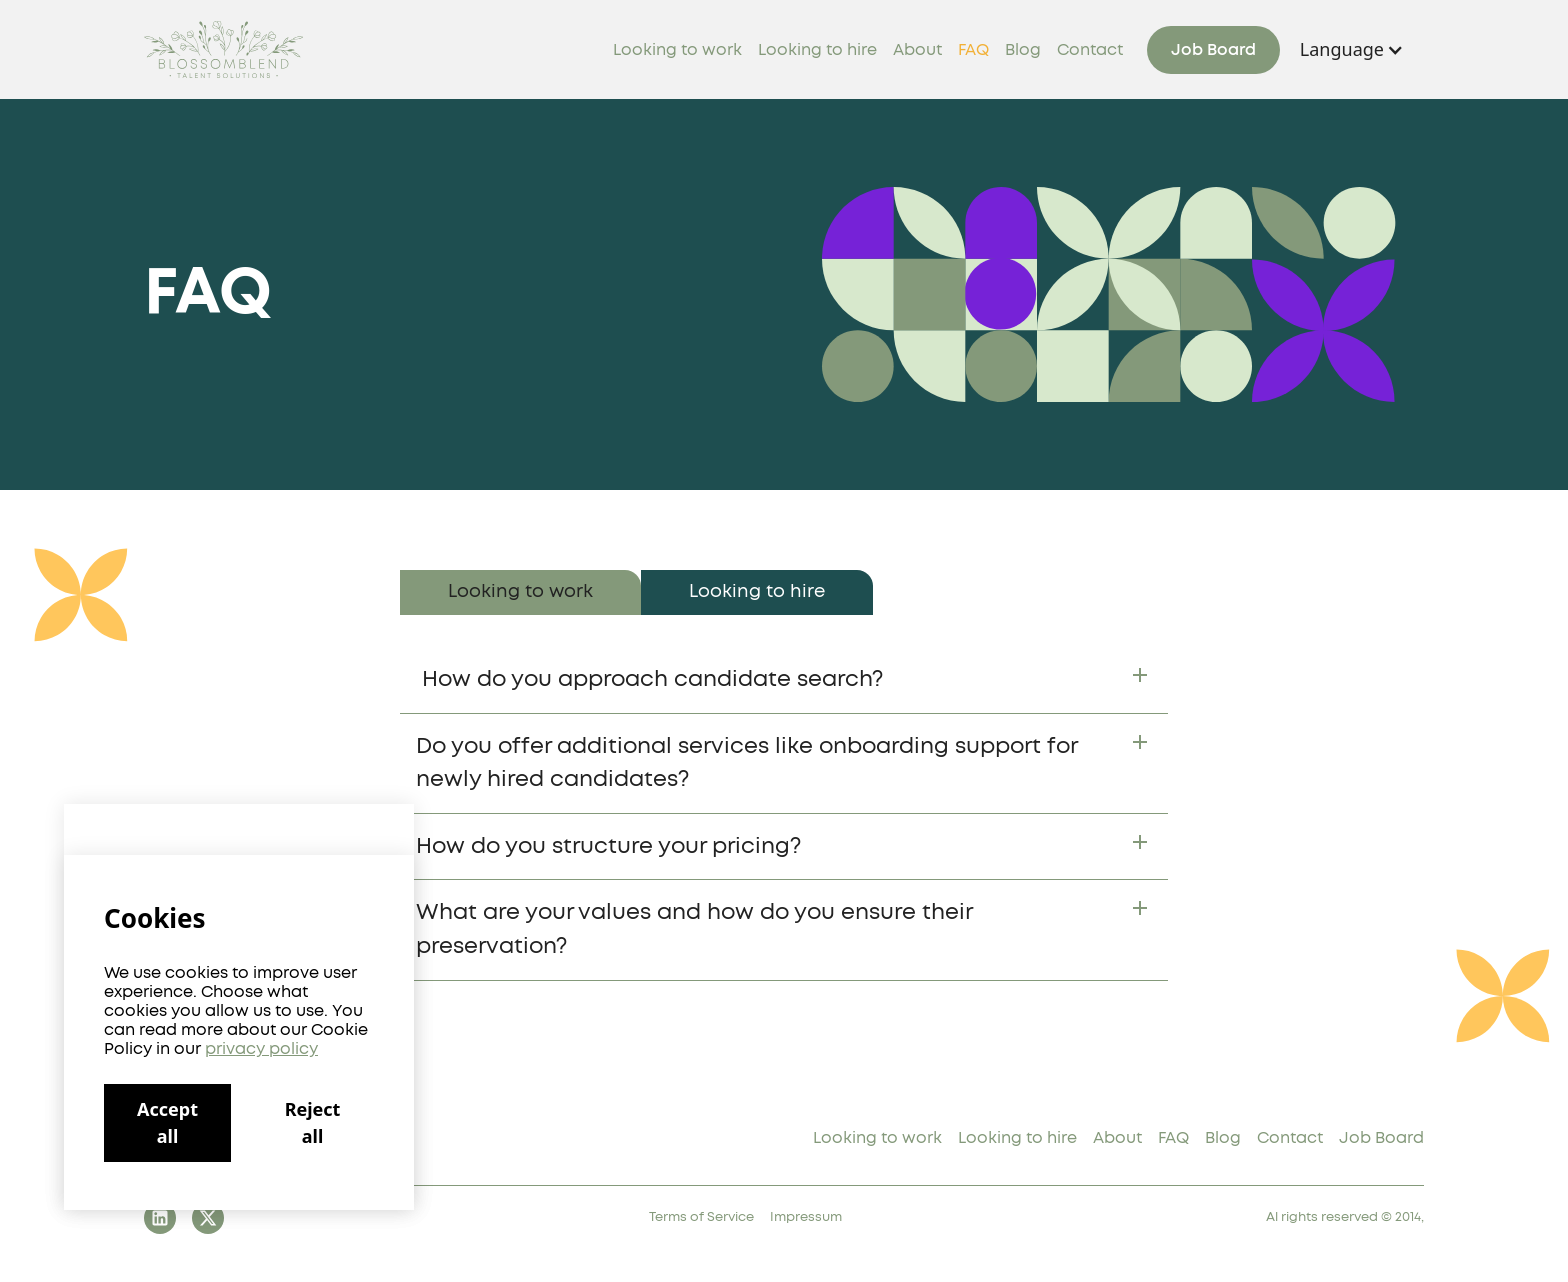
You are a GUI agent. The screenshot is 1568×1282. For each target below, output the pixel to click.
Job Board (1213, 50)
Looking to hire (817, 50)
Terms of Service (701, 1217)
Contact (1090, 50)
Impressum (806, 1217)
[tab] (520, 592)
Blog (1023, 50)
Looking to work (677, 50)
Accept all (167, 1122)
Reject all (313, 1122)
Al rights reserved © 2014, (1345, 1217)
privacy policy (261, 1049)
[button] (1352, 49)
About (917, 50)
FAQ (973, 50)
